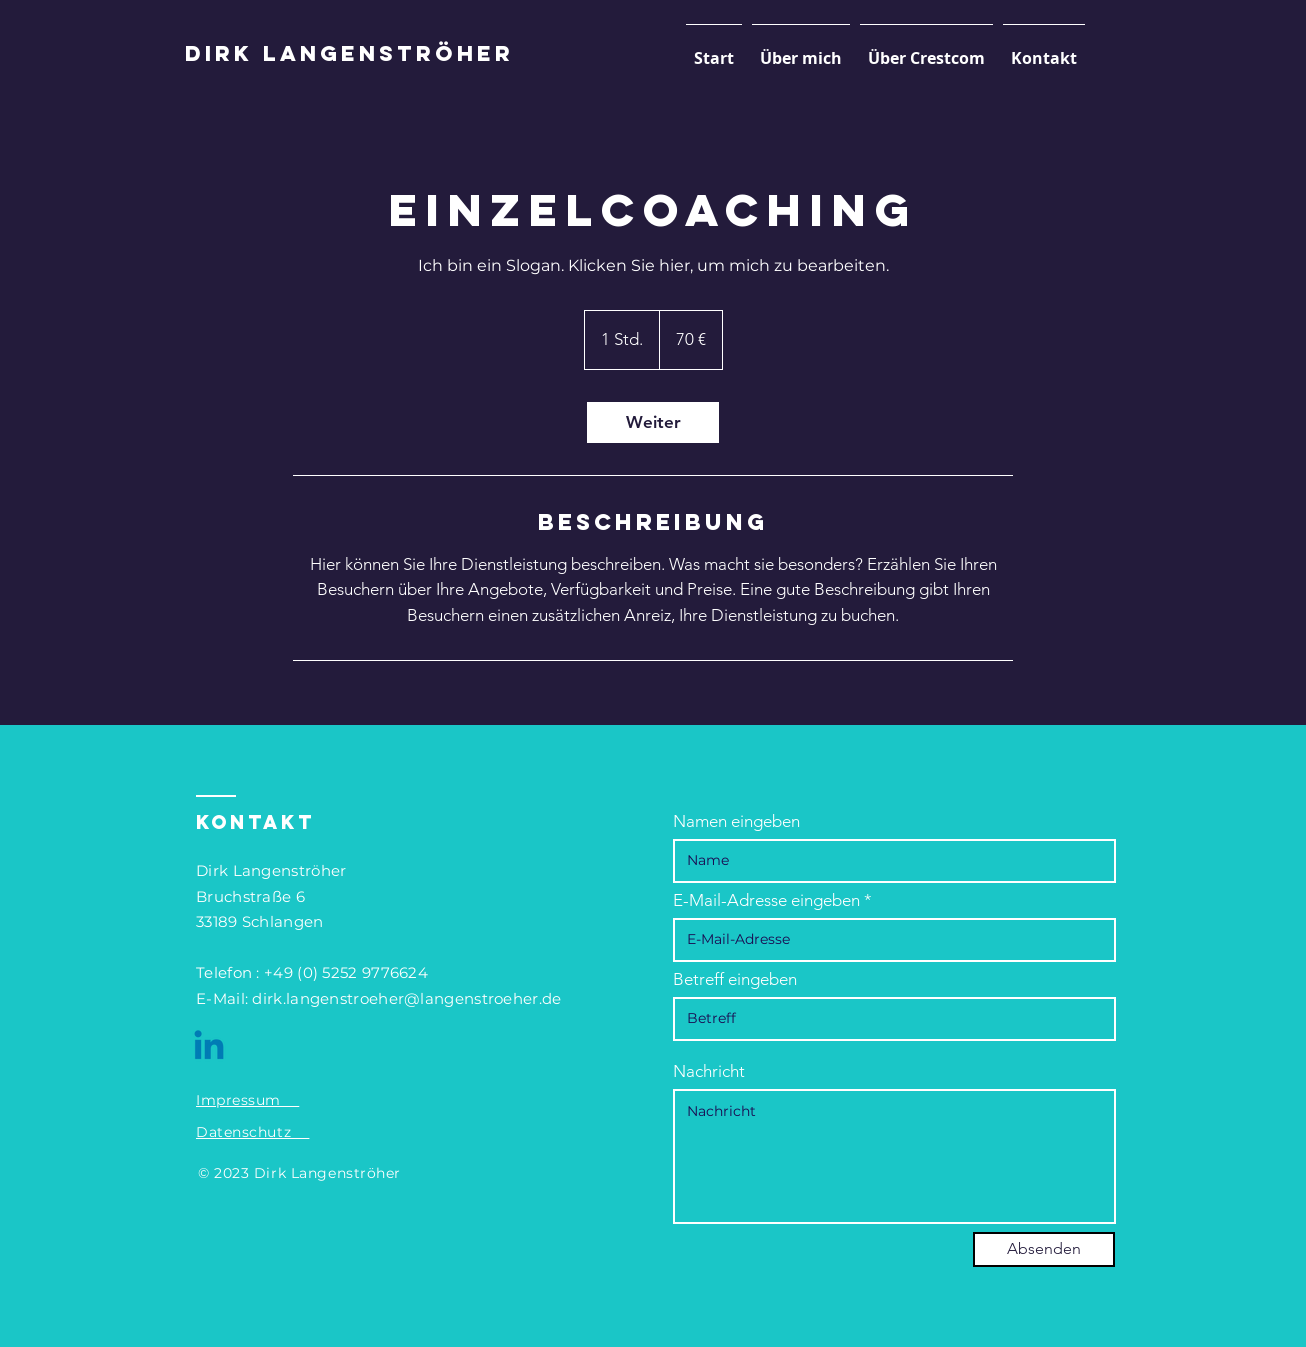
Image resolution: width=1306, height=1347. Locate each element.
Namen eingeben (736, 821)
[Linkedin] (209, 1048)
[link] (653, 422)
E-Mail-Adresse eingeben (766, 900)
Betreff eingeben (735, 979)
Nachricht (709, 1071)
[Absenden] (1044, 1249)
